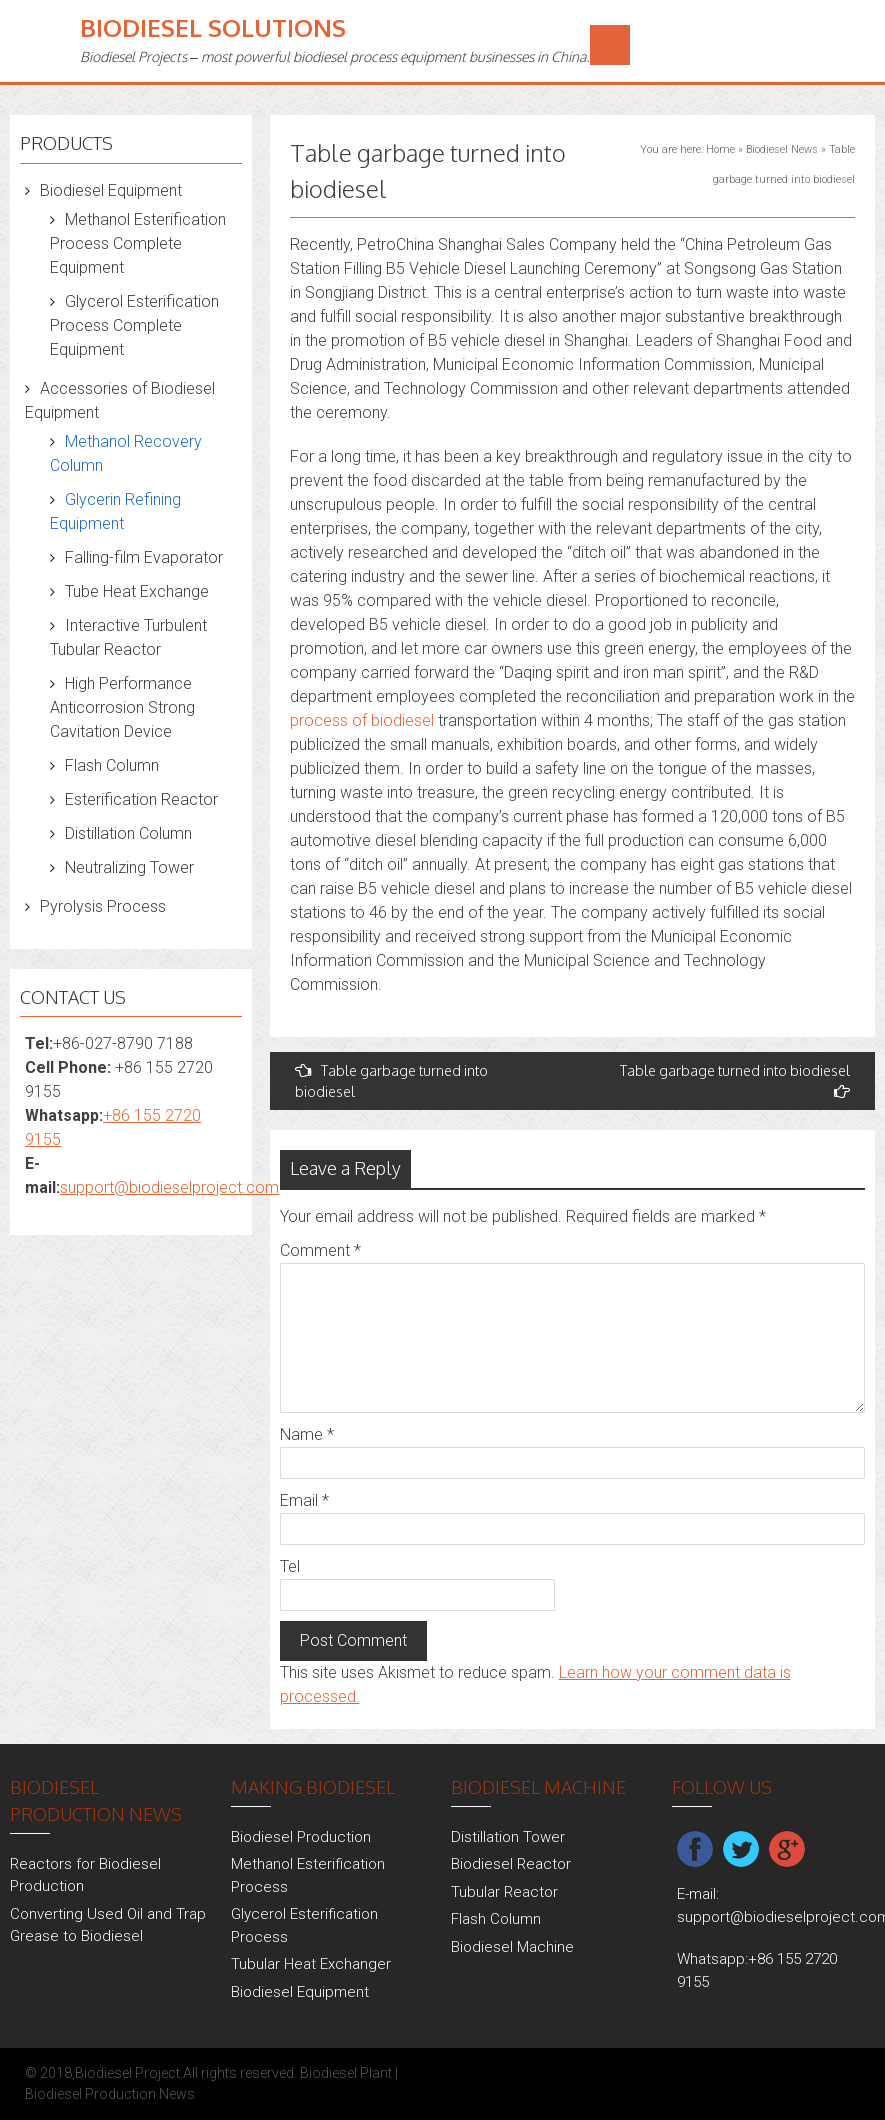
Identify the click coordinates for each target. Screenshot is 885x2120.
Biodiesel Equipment (111, 190)
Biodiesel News (782, 149)
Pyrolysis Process (103, 906)
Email (304, 1500)
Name (307, 1434)
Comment (320, 1250)
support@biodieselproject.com (169, 1187)
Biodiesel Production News (110, 2094)
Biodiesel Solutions (213, 27)
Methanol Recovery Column (126, 453)
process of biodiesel (362, 720)
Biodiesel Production (301, 1837)
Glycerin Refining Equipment (115, 511)
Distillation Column (128, 833)
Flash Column (112, 765)
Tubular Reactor (504, 1892)
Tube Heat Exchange (137, 591)
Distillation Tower (508, 1837)
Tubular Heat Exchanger (311, 1964)
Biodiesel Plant (346, 2073)
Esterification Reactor (141, 799)
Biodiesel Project (127, 2073)
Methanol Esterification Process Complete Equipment (138, 243)
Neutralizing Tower (129, 867)
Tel (290, 1566)
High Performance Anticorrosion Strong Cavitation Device (122, 707)
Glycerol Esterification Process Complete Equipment (134, 325)
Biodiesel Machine (512, 1947)
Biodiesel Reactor (511, 1864)
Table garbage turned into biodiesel (391, 1081)
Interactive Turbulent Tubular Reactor (128, 637)
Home (720, 149)
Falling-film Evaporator (144, 557)
